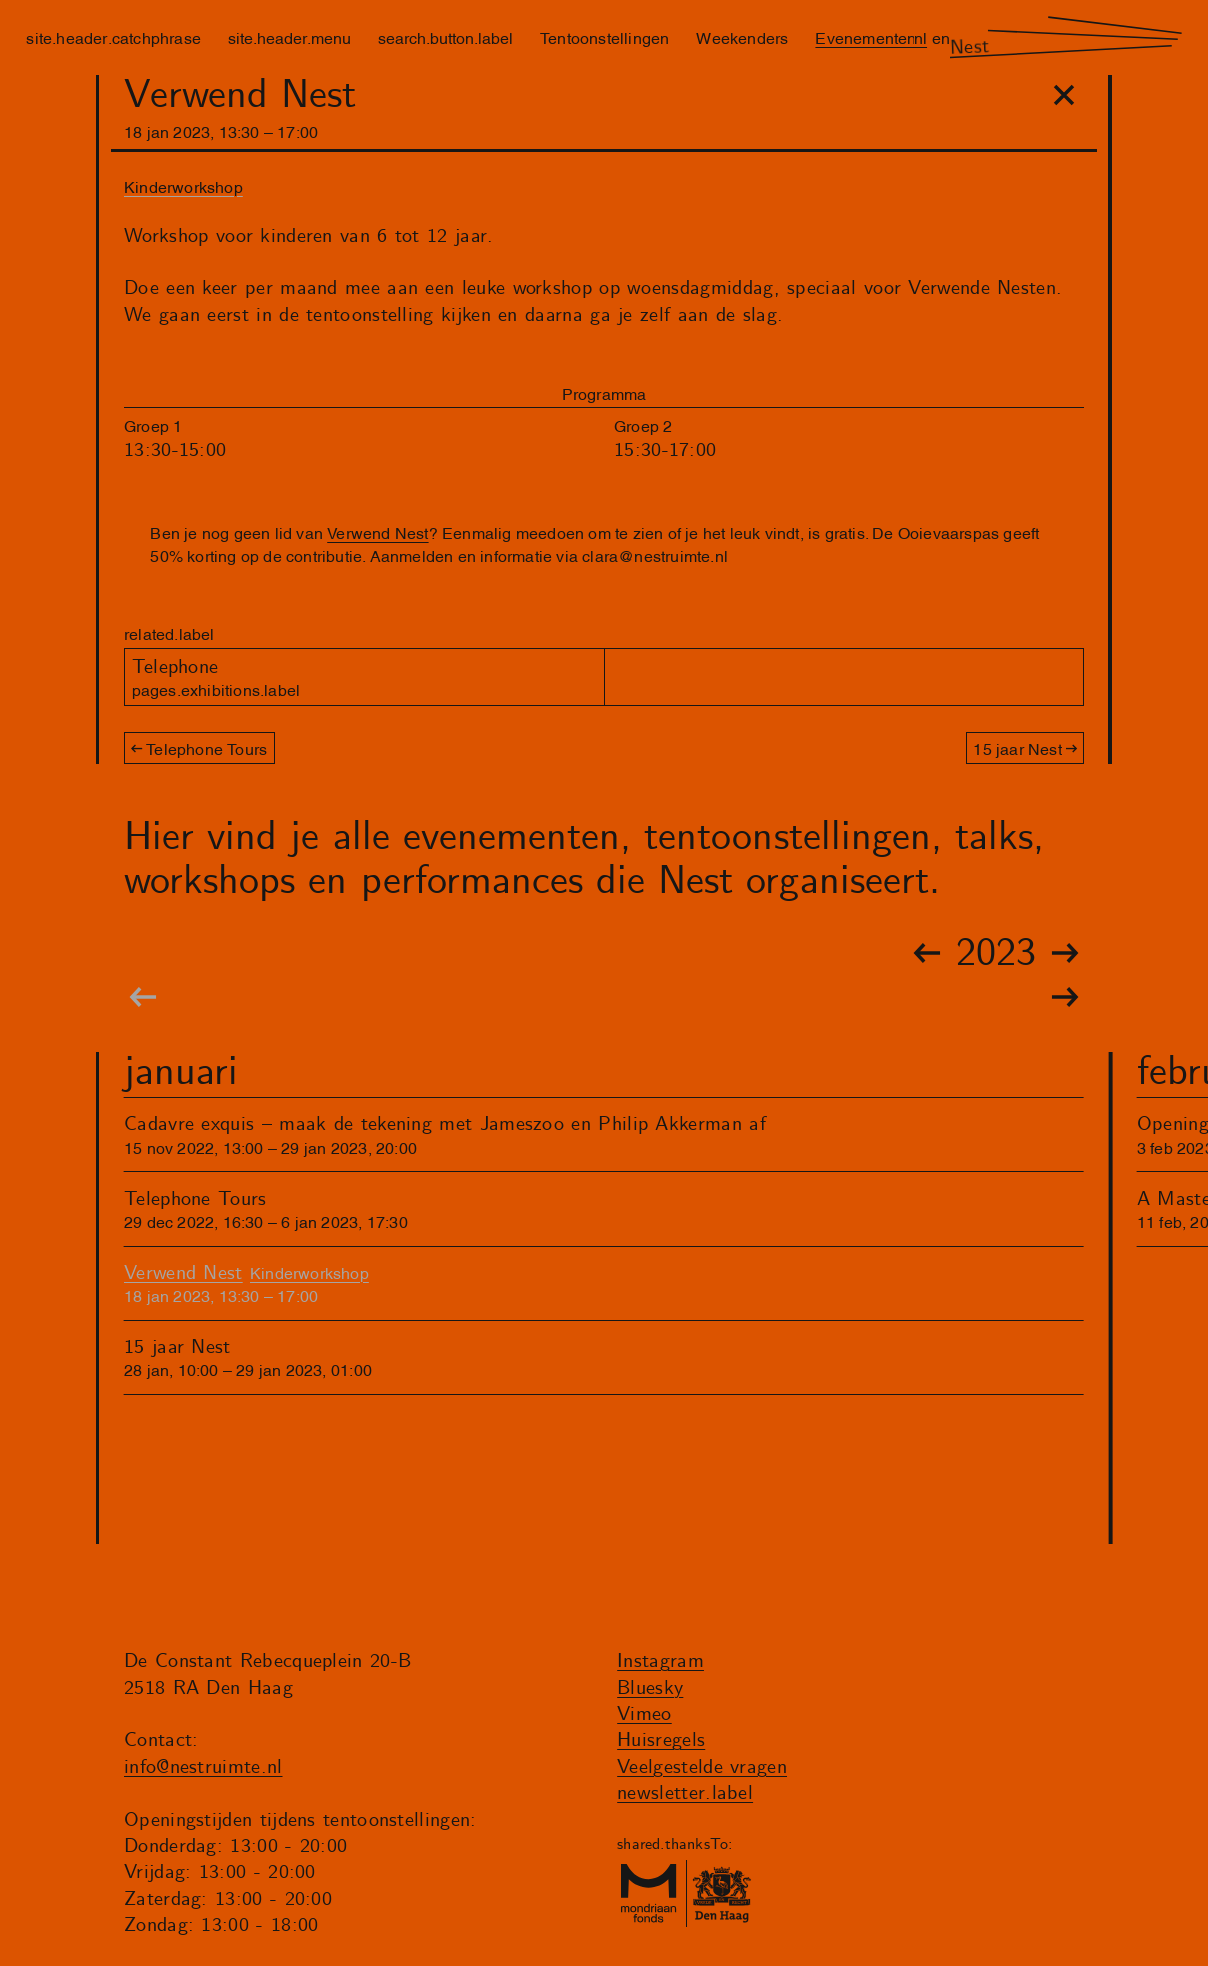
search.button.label (445, 37)
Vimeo (644, 1714)
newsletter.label (685, 1793)
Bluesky (650, 1688)
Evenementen (865, 37)
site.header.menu (289, 37)
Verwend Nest (377, 532)
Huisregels (661, 1740)
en (941, 37)
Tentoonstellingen (604, 37)
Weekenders (742, 37)
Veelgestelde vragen (702, 1767)
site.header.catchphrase (113, 37)
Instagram (660, 1661)
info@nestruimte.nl (203, 1767)
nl (920, 37)
